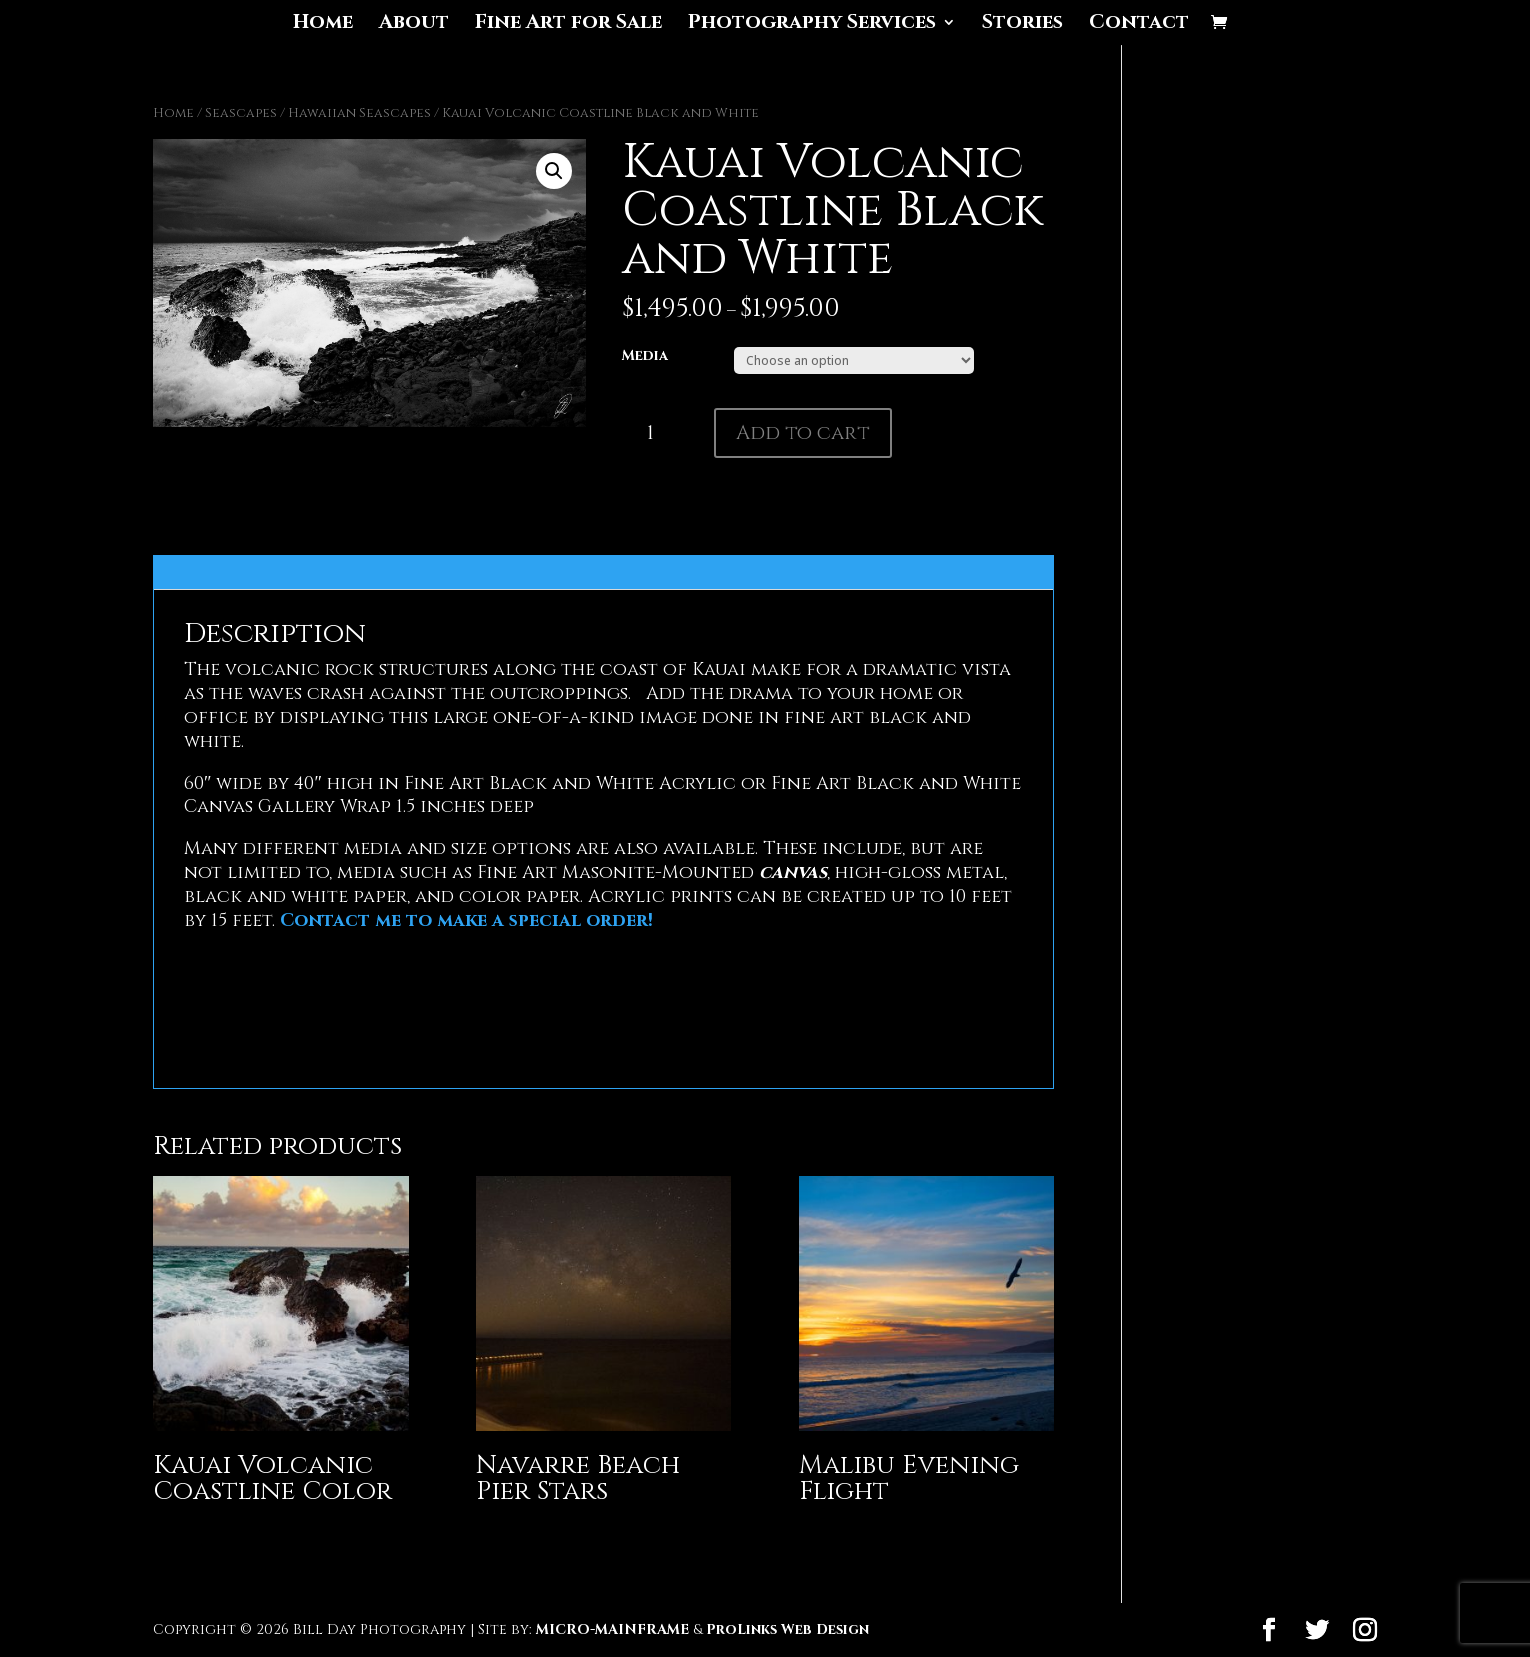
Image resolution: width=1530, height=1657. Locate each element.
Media (645, 355)
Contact (1139, 25)
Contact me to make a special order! (466, 920)
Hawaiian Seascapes (359, 113)
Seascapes (241, 113)
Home (323, 25)
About (414, 25)
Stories (1022, 25)
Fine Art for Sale (568, 25)
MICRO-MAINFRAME (612, 1629)
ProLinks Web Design (787, 1629)
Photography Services (812, 25)
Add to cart (803, 432)
